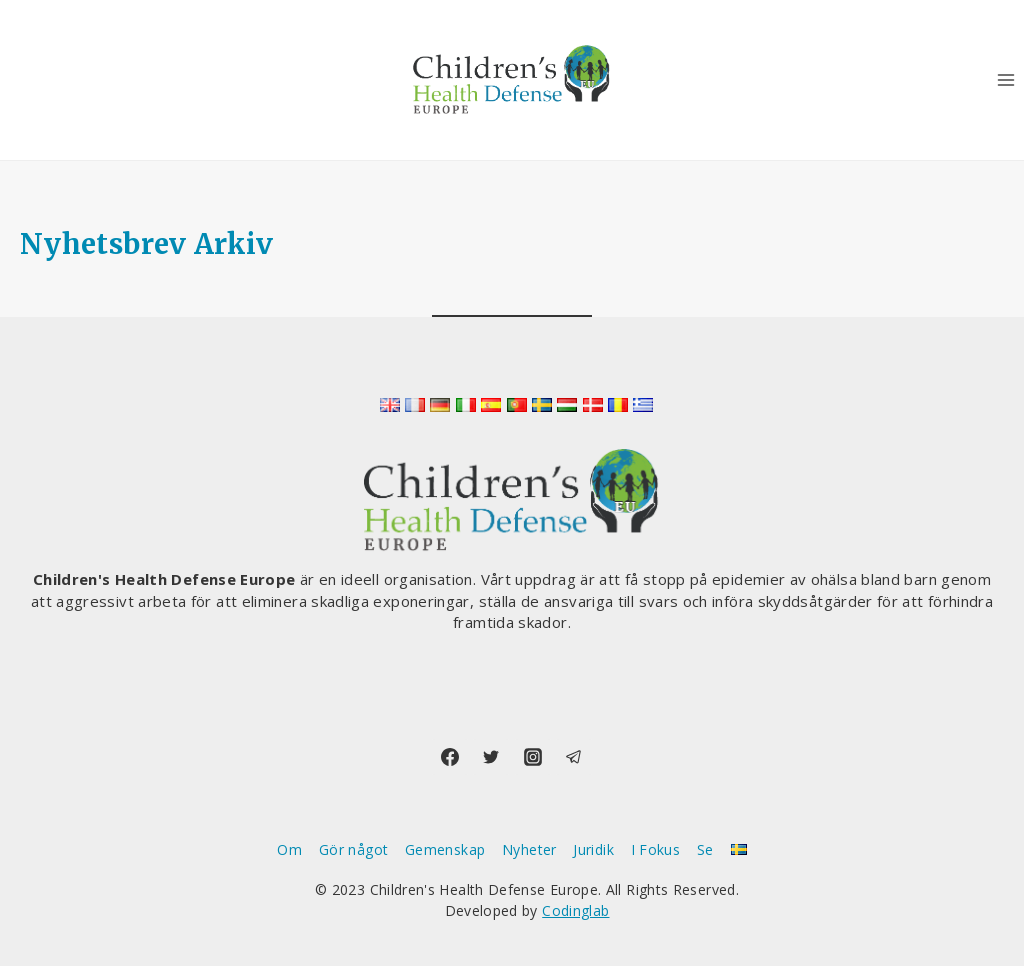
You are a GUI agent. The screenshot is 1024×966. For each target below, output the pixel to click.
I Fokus (656, 849)
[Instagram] (533, 757)
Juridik (593, 849)
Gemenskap (445, 849)
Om (289, 849)
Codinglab (575, 910)
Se (705, 849)
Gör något (353, 849)
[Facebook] (450, 757)
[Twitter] (491, 757)
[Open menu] (1005, 79)
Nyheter (529, 849)
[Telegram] (574, 757)
